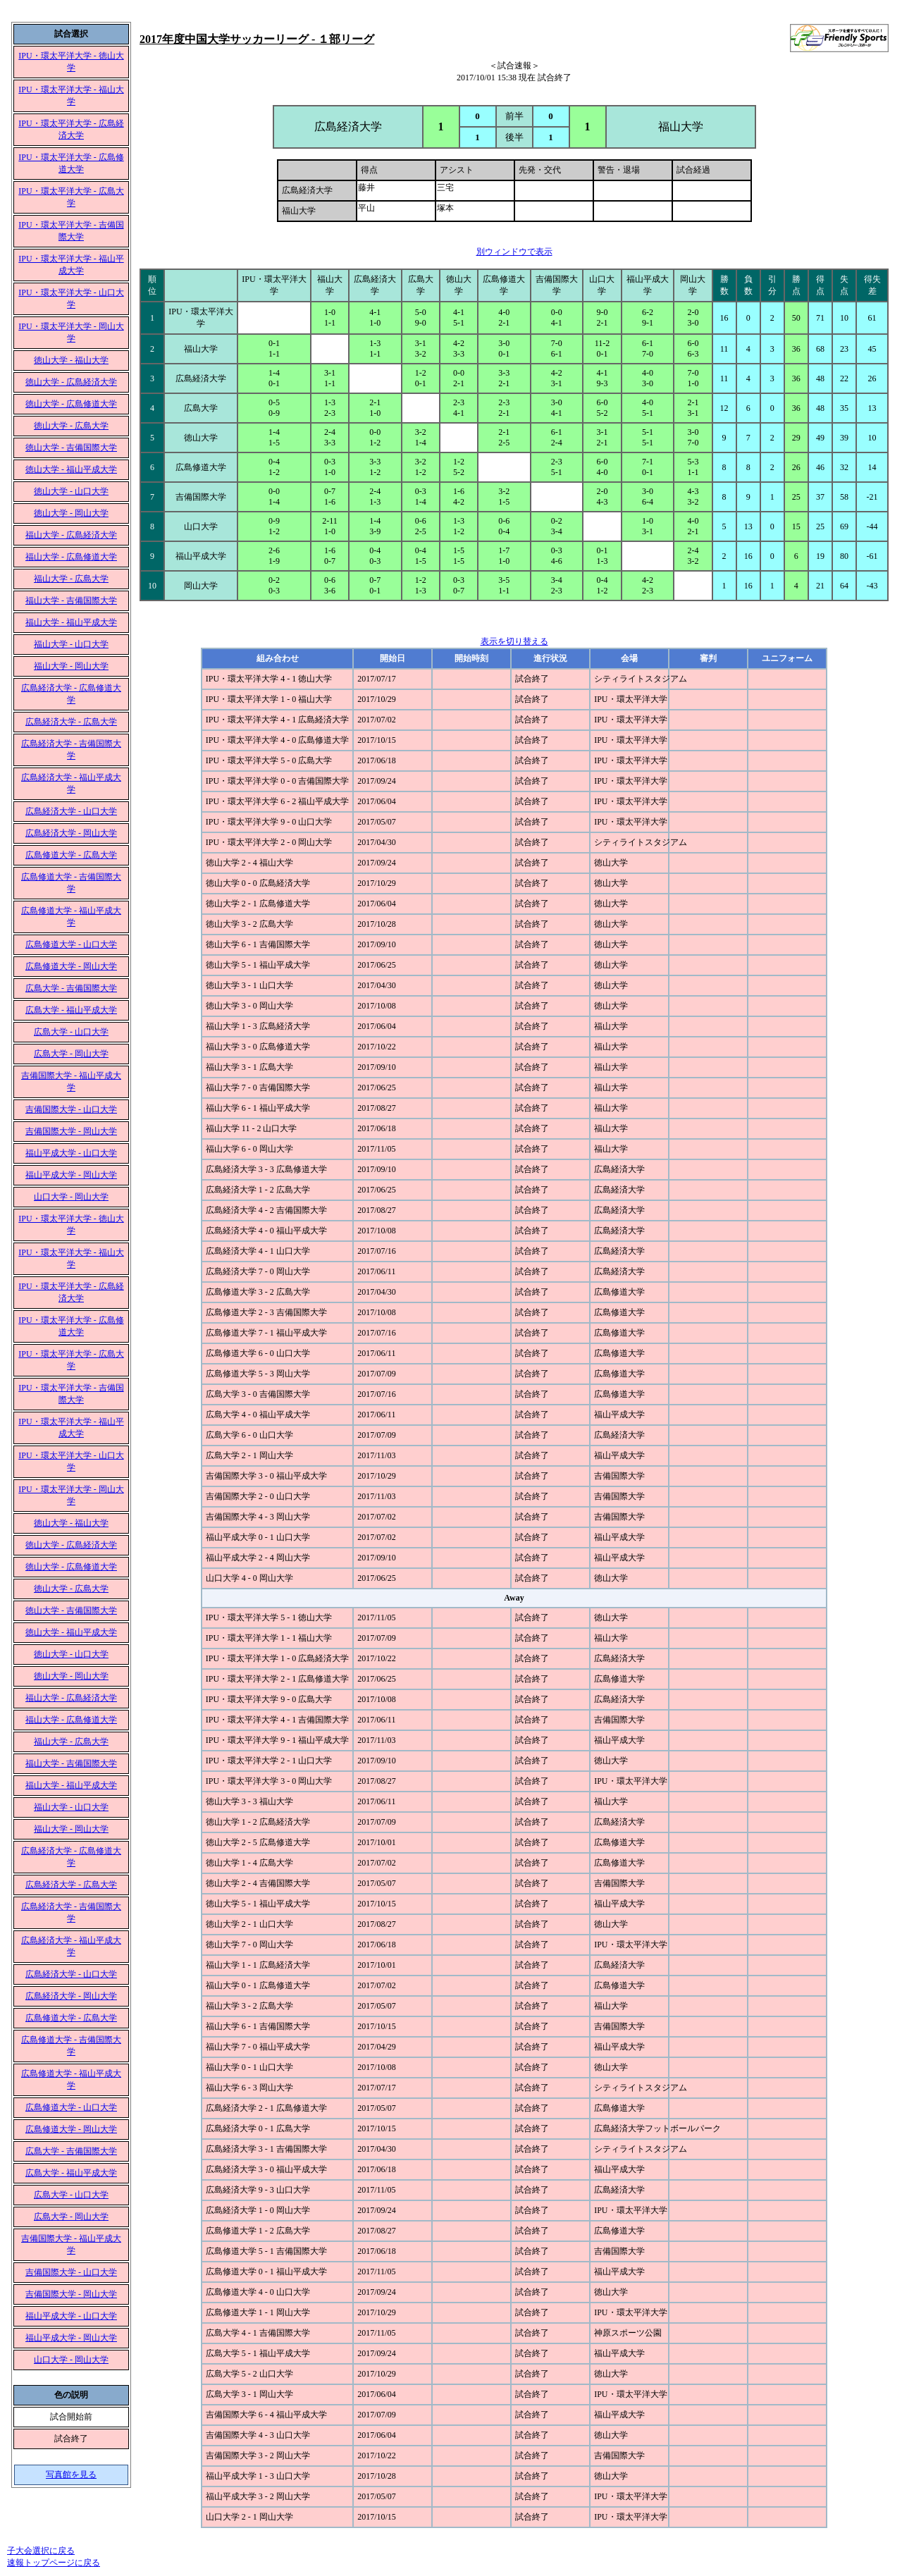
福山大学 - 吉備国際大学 (71, 600)
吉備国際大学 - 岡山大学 (71, 1131)
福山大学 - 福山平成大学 (71, 622)
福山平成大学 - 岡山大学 (71, 1175)
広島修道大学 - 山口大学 (71, 944)
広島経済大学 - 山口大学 (71, 811)
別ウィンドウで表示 (514, 252)
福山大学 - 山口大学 (71, 644)
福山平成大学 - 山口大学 (71, 1153)
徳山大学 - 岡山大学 (71, 513)
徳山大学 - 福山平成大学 (71, 469)
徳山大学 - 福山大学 (71, 360)
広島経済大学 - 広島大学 (71, 722)
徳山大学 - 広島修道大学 (71, 404)
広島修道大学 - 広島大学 (71, 855)
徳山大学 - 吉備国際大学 (71, 447)
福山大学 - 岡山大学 (71, 666)
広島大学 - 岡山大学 (71, 1054)
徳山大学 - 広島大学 (71, 426)
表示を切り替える (514, 641)
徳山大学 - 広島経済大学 (71, 382)
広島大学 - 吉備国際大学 (71, 988)
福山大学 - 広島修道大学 (71, 557)
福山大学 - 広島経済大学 (71, 535)
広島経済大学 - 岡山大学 (71, 833)
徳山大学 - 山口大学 (71, 491)
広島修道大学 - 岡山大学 (71, 966)
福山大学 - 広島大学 (71, 579)
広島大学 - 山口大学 (71, 1032)
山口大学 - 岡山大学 (71, 1197)
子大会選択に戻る (41, 2551)
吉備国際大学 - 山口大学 (71, 1109)
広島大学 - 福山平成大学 (71, 1010)
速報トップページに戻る (53, 2563)
